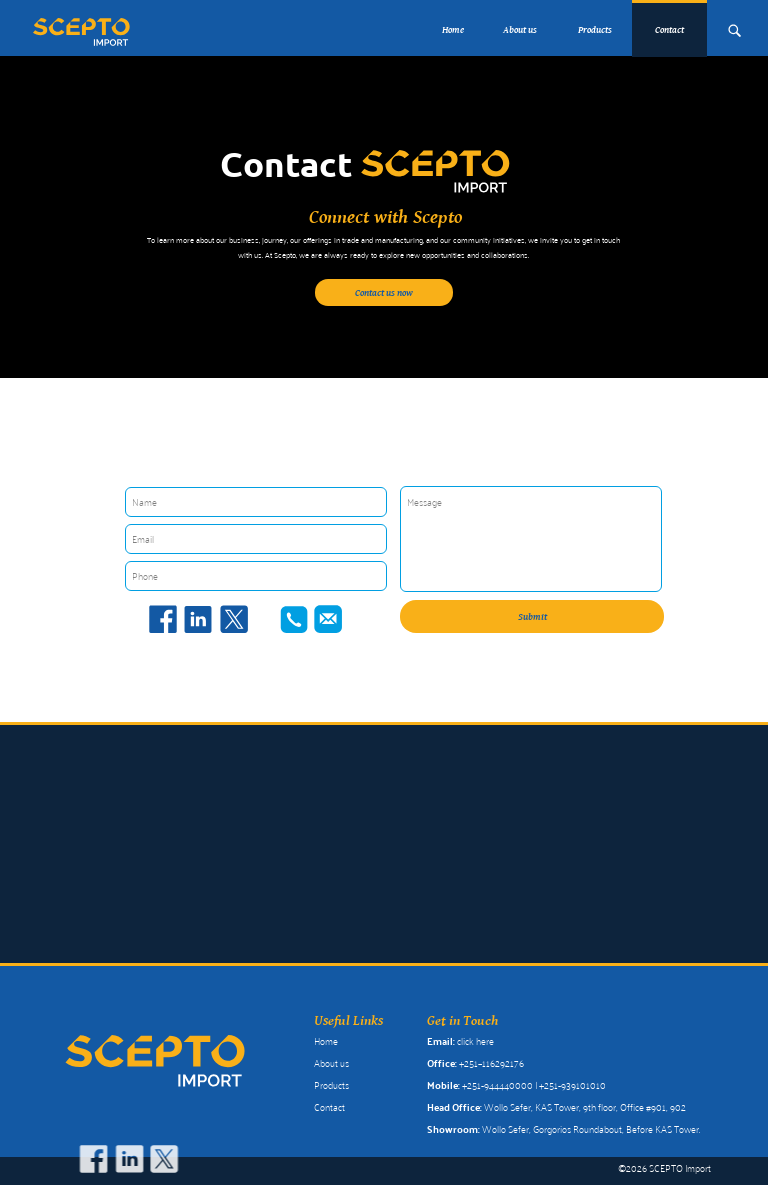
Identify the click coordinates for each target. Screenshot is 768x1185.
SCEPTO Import (680, 1168)
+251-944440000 (497, 1085)
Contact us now (384, 293)
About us (520, 30)
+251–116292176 (491, 1063)
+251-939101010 (572, 1085)
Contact (329, 1107)
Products (595, 30)
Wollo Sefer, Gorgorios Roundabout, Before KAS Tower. (591, 1129)
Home (453, 30)
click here (475, 1041)
